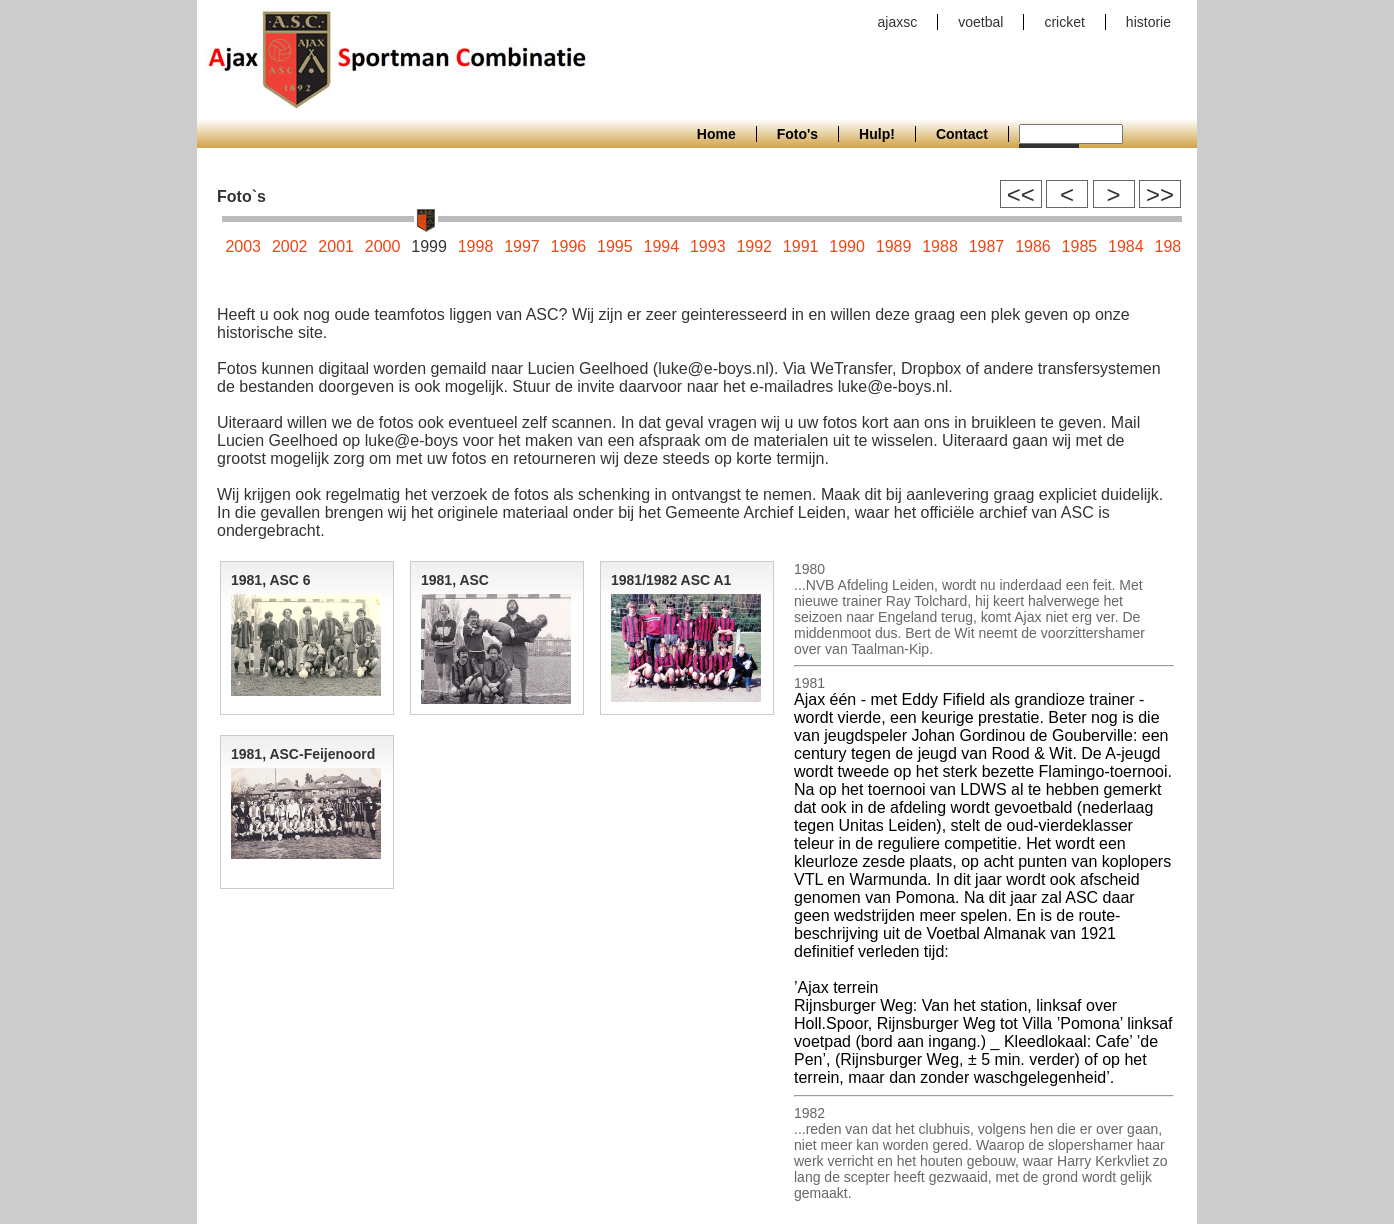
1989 (894, 246)
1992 (754, 246)
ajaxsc (898, 22)
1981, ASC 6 (271, 580)
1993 (708, 246)
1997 (522, 246)
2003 (243, 246)
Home (716, 134)
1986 (1033, 246)
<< (1021, 194)
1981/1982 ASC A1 (671, 580)
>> (1160, 194)
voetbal (980, 22)
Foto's (797, 134)
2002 (290, 246)
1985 (1080, 246)
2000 (383, 246)
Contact (962, 134)
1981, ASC (455, 580)
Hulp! (877, 134)
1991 (801, 246)
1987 (987, 246)
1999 (429, 246)
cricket (1064, 22)
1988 (940, 246)
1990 (847, 246)
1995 (615, 246)
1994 (662, 246)
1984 (1126, 246)
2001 (336, 246)
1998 (476, 246)
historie (1148, 22)
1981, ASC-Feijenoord (303, 754)
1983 (1172, 246)
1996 (569, 246)
